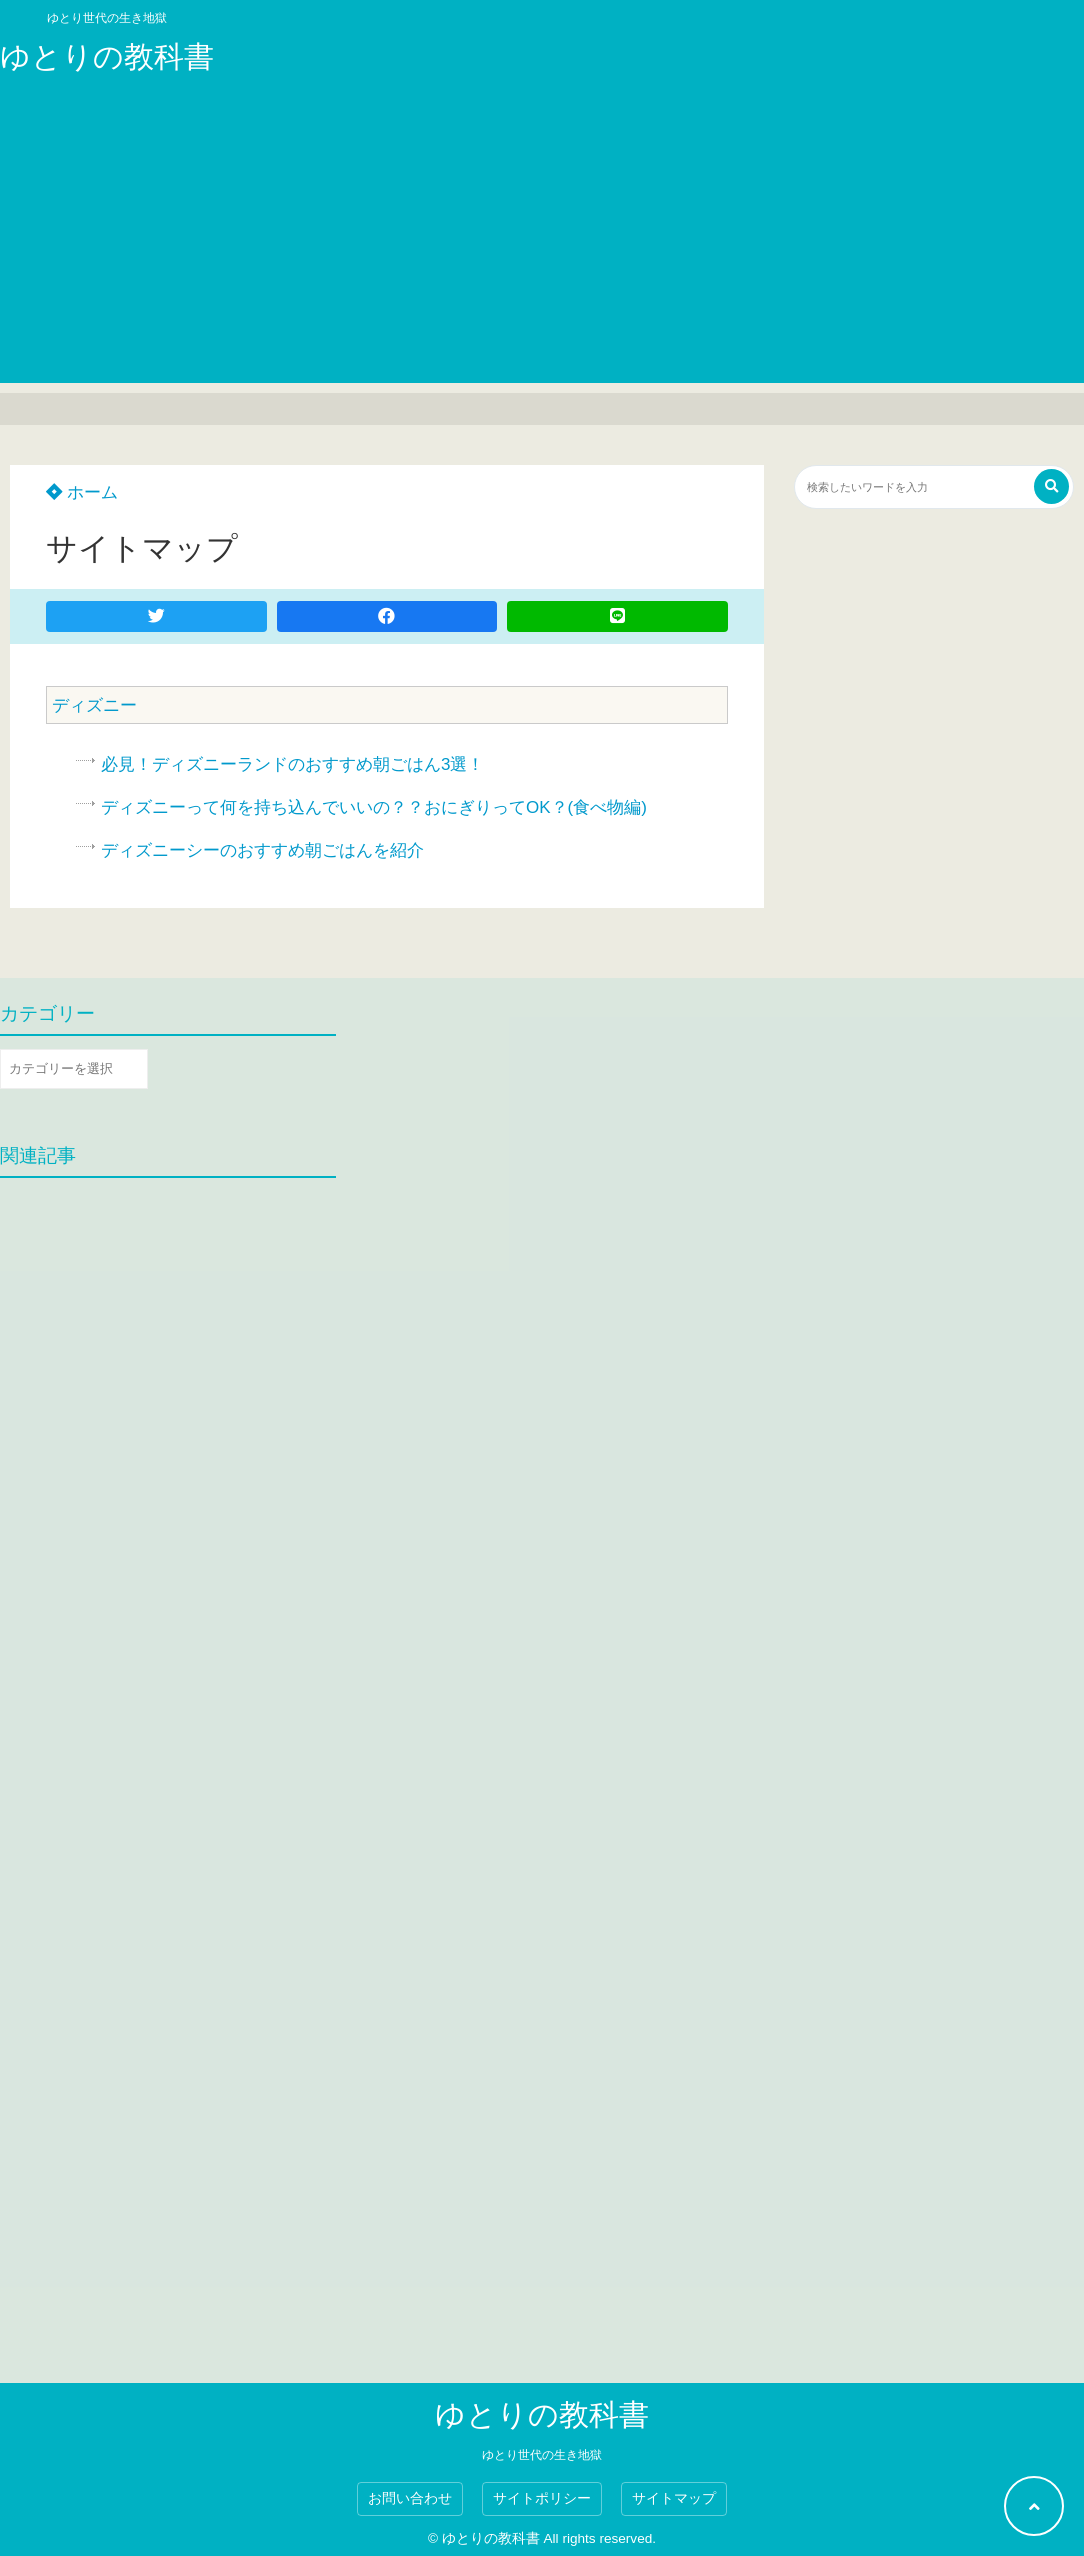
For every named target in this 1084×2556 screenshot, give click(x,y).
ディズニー (94, 705)
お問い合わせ (410, 2498)
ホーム (82, 492)
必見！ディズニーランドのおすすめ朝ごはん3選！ (292, 764)
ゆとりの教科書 (107, 56)
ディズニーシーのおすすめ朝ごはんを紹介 (262, 850)
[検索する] (1051, 486)
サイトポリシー (542, 2498)
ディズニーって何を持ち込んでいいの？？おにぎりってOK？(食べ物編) (374, 807)
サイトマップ (674, 2498)
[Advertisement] (542, 243)
